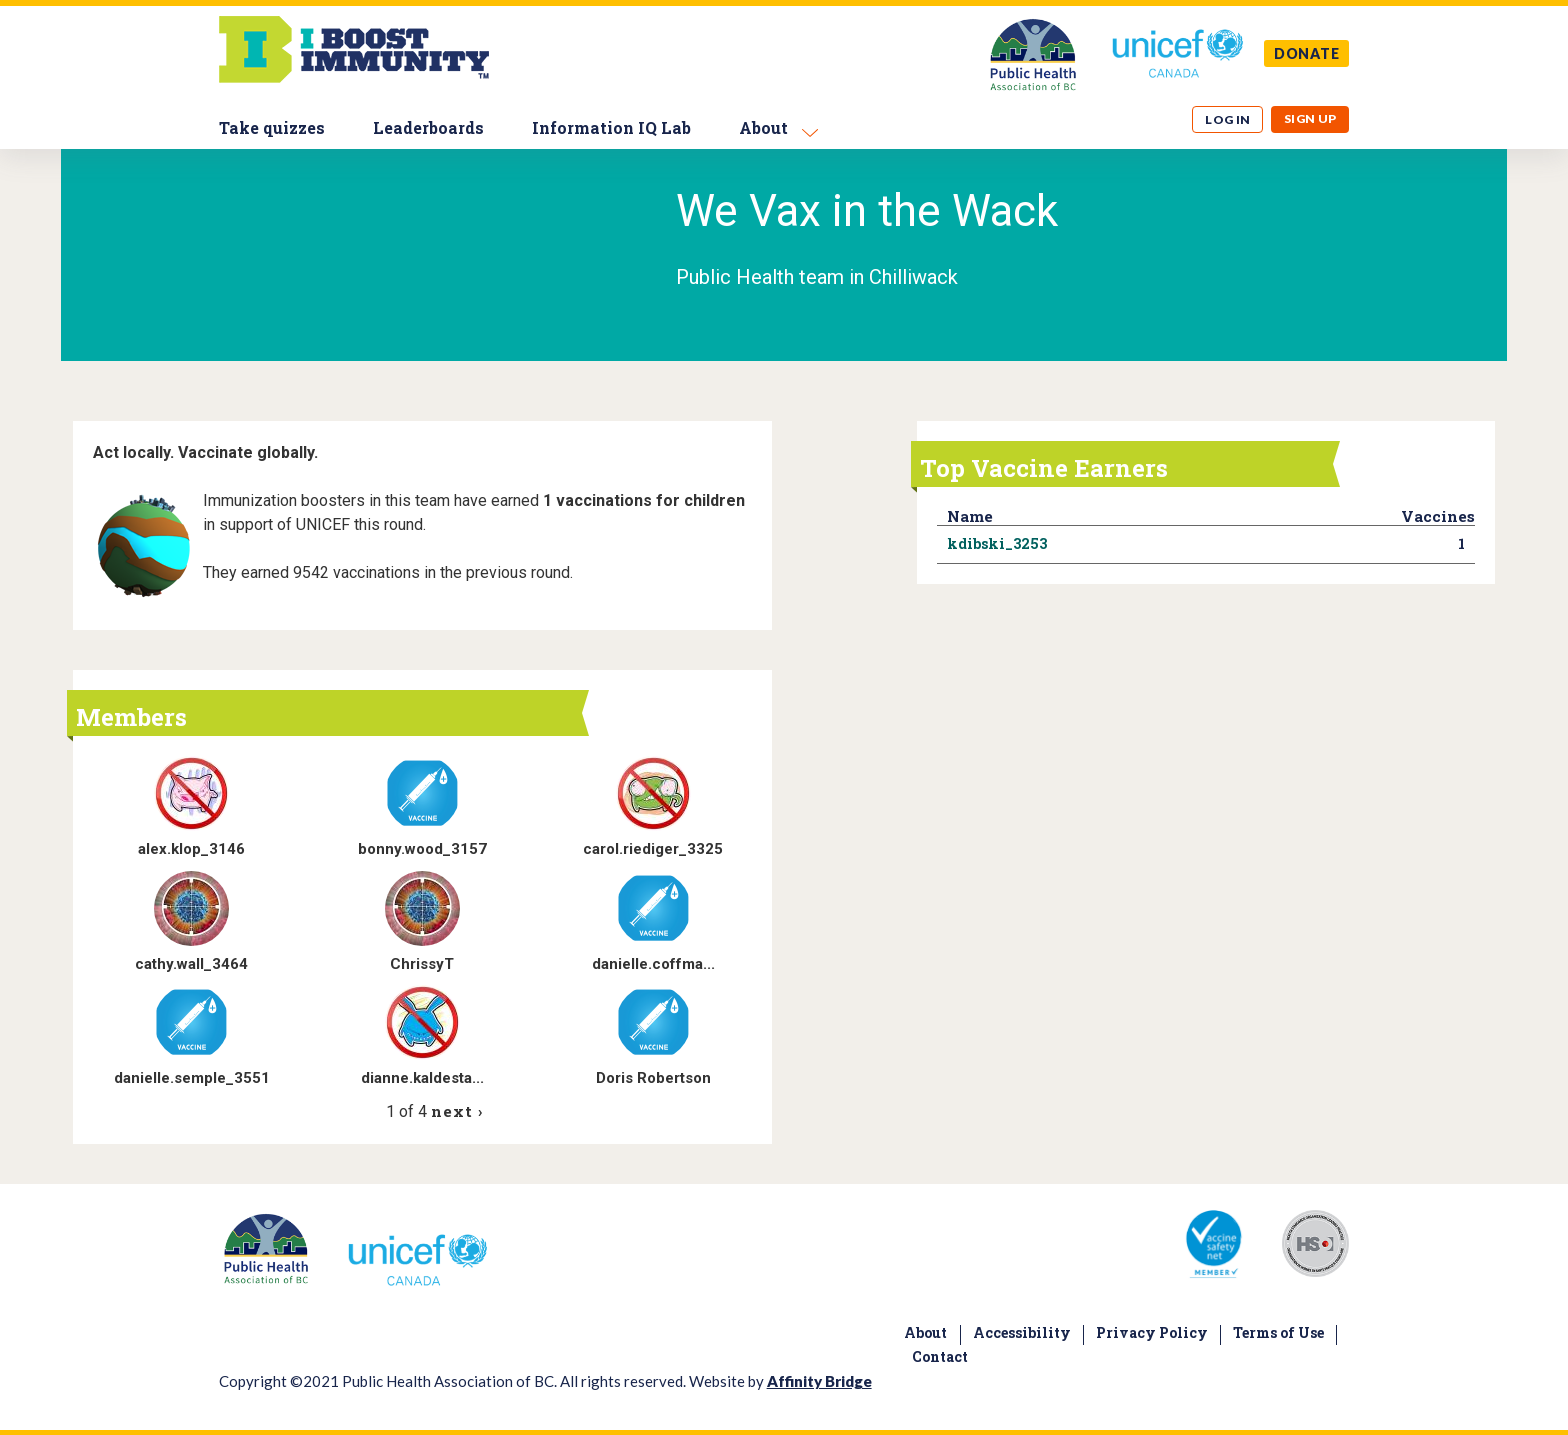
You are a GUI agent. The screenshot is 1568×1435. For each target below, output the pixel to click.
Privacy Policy (1152, 1332)
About (763, 127)
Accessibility (1022, 1332)
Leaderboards (428, 127)
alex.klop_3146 (191, 849)
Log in (1228, 119)
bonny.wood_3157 (422, 849)
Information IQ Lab (611, 127)
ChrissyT (422, 964)
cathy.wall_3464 (191, 964)
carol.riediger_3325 (653, 849)
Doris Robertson (653, 1078)
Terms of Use (1278, 1332)
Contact (940, 1356)
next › (456, 1111)
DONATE (1307, 53)
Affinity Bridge (819, 1381)
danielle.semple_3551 (192, 1078)
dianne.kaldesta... (422, 1078)
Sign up (1310, 118)
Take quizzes (272, 127)
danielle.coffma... (653, 964)
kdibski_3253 (997, 543)
